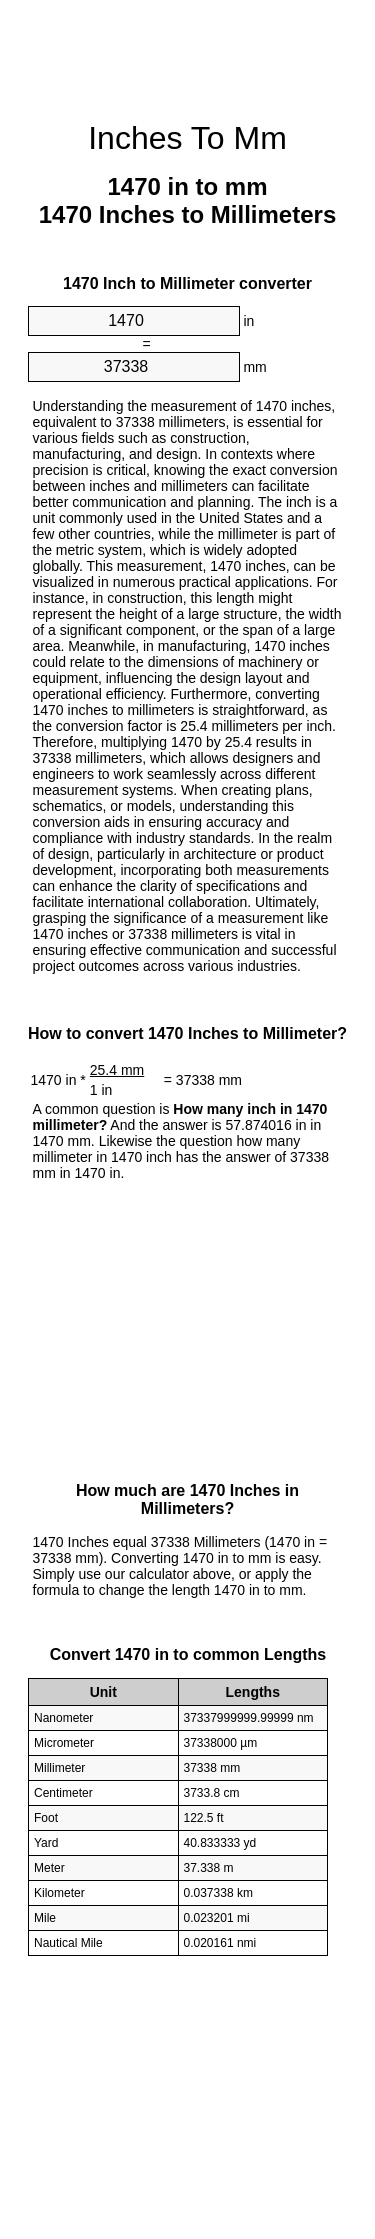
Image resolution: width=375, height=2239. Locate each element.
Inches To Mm (187, 138)
